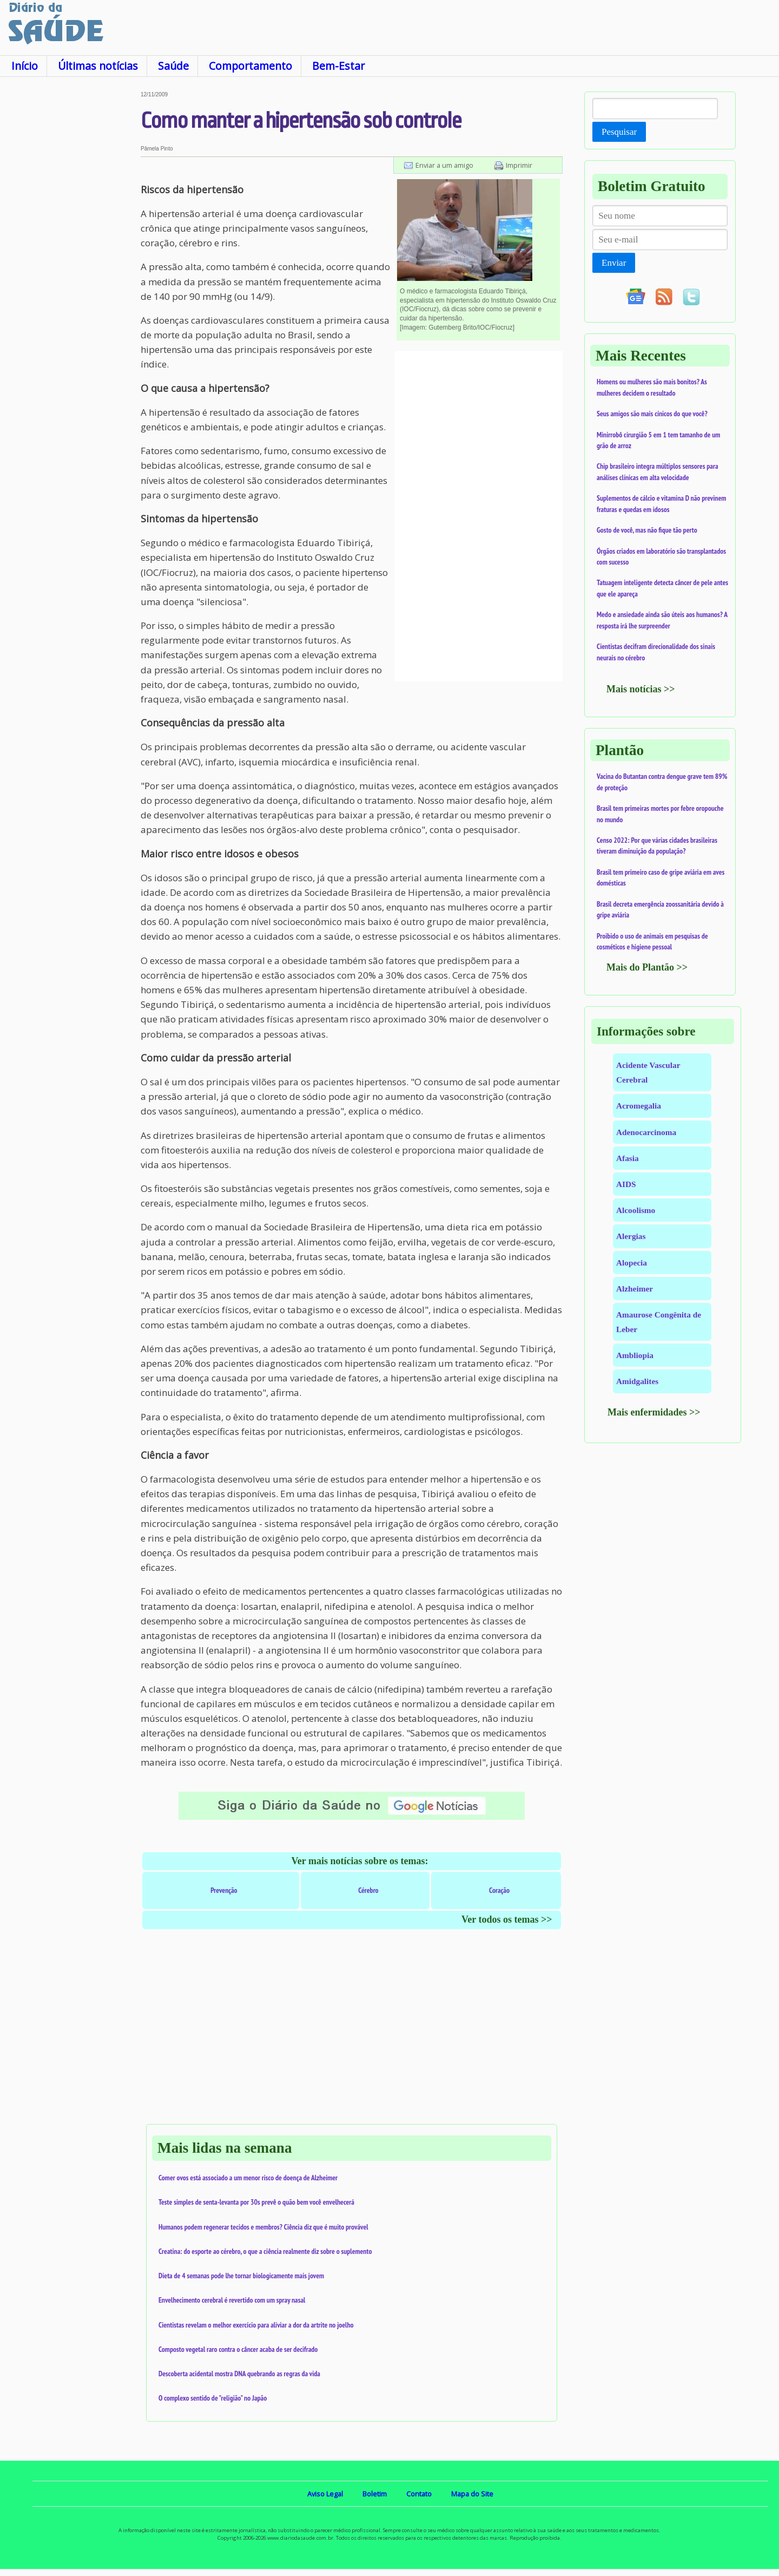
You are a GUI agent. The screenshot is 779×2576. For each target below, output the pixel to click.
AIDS (626, 1184)
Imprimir (519, 165)
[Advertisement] (70, 253)
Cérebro (368, 1890)
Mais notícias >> (640, 689)
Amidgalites (637, 1381)
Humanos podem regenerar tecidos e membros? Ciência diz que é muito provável (263, 2227)
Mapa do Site (472, 2494)
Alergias (630, 1236)
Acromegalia (638, 1105)
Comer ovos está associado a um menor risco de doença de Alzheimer (248, 2177)
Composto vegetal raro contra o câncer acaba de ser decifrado (238, 2349)
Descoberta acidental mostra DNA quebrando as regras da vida (239, 2373)
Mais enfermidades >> (654, 1412)
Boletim (374, 2494)
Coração (499, 1890)
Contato (419, 2494)
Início (24, 65)
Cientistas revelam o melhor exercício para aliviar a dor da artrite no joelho (256, 2325)
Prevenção (223, 1890)
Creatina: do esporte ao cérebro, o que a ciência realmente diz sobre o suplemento (265, 2251)
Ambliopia (634, 1355)
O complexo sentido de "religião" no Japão (213, 2398)
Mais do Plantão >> (647, 967)
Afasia (627, 1158)
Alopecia (631, 1262)
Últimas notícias (98, 65)
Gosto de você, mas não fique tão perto (647, 530)
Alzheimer (634, 1288)
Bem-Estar (338, 65)
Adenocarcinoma (646, 1132)
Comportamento (250, 65)
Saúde (173, 65)
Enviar (614, 263)
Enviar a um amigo (444, 165)
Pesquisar (619, 132)
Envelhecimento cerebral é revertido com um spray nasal (232, 2300)
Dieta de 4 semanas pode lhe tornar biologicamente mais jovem (241, 2275)
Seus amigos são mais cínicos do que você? (652, 413)
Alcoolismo (635, 1210)
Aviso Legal (325, 2494)
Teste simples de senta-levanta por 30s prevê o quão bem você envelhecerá (256, 2202)
